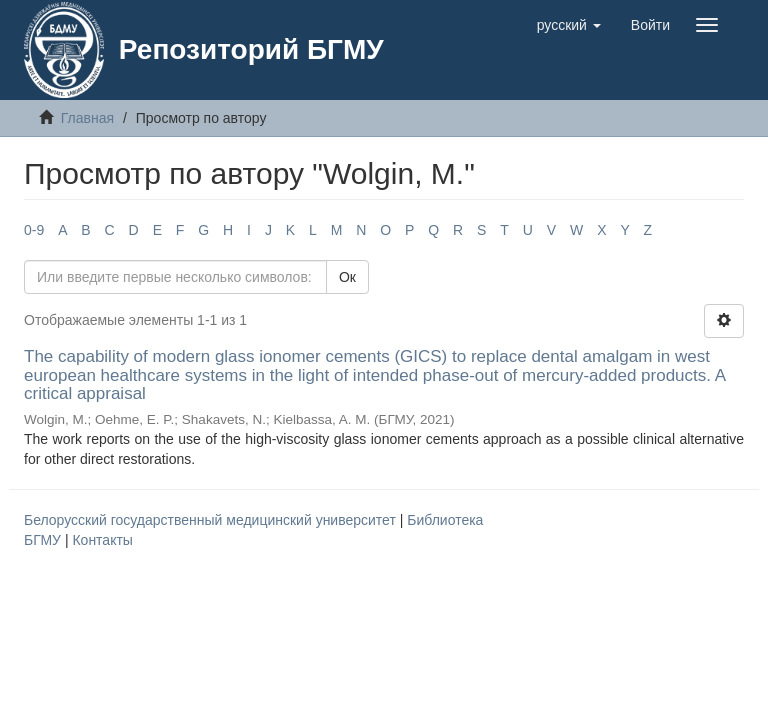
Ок (347, 277)
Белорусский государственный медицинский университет (212, 520)
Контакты (102, 540)
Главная (87, 118)
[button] (569, 25)
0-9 (34, 230)
